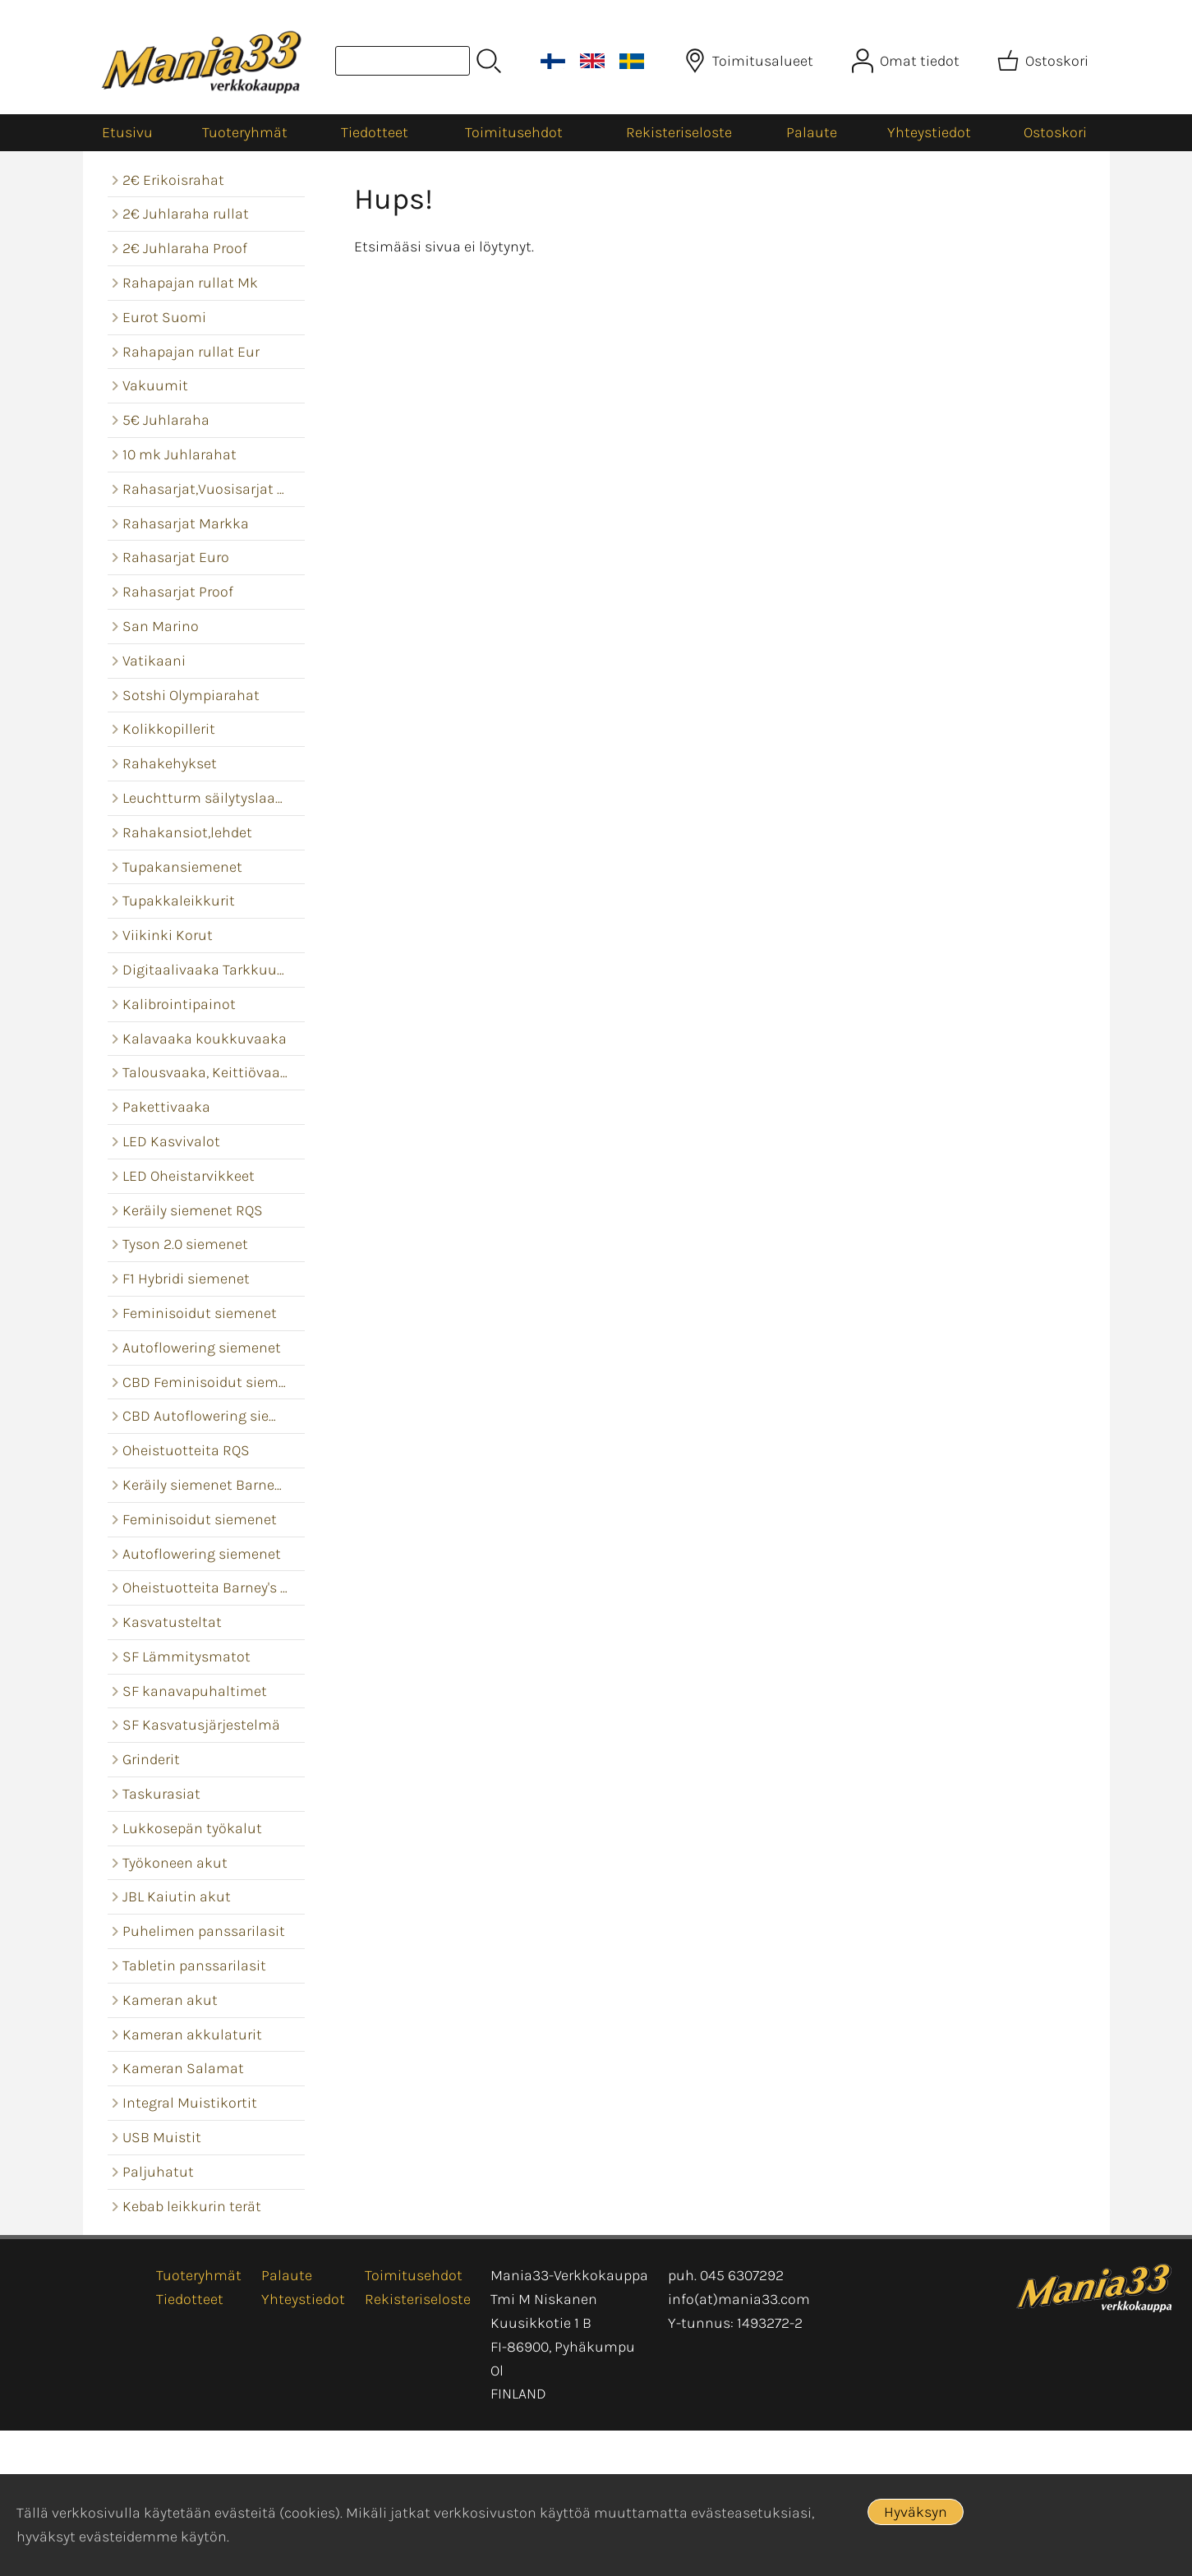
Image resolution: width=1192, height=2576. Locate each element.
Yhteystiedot (929, 132)
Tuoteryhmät (245, 132)
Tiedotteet (374, 132)
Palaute (811, 132)
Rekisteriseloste (679, 132)
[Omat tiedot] (907, 61)
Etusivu (127, 132)
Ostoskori (1055, 132)
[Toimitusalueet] (750, 61)
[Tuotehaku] (402, 61)
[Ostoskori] (1044, 61)
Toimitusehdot (514, 132)
